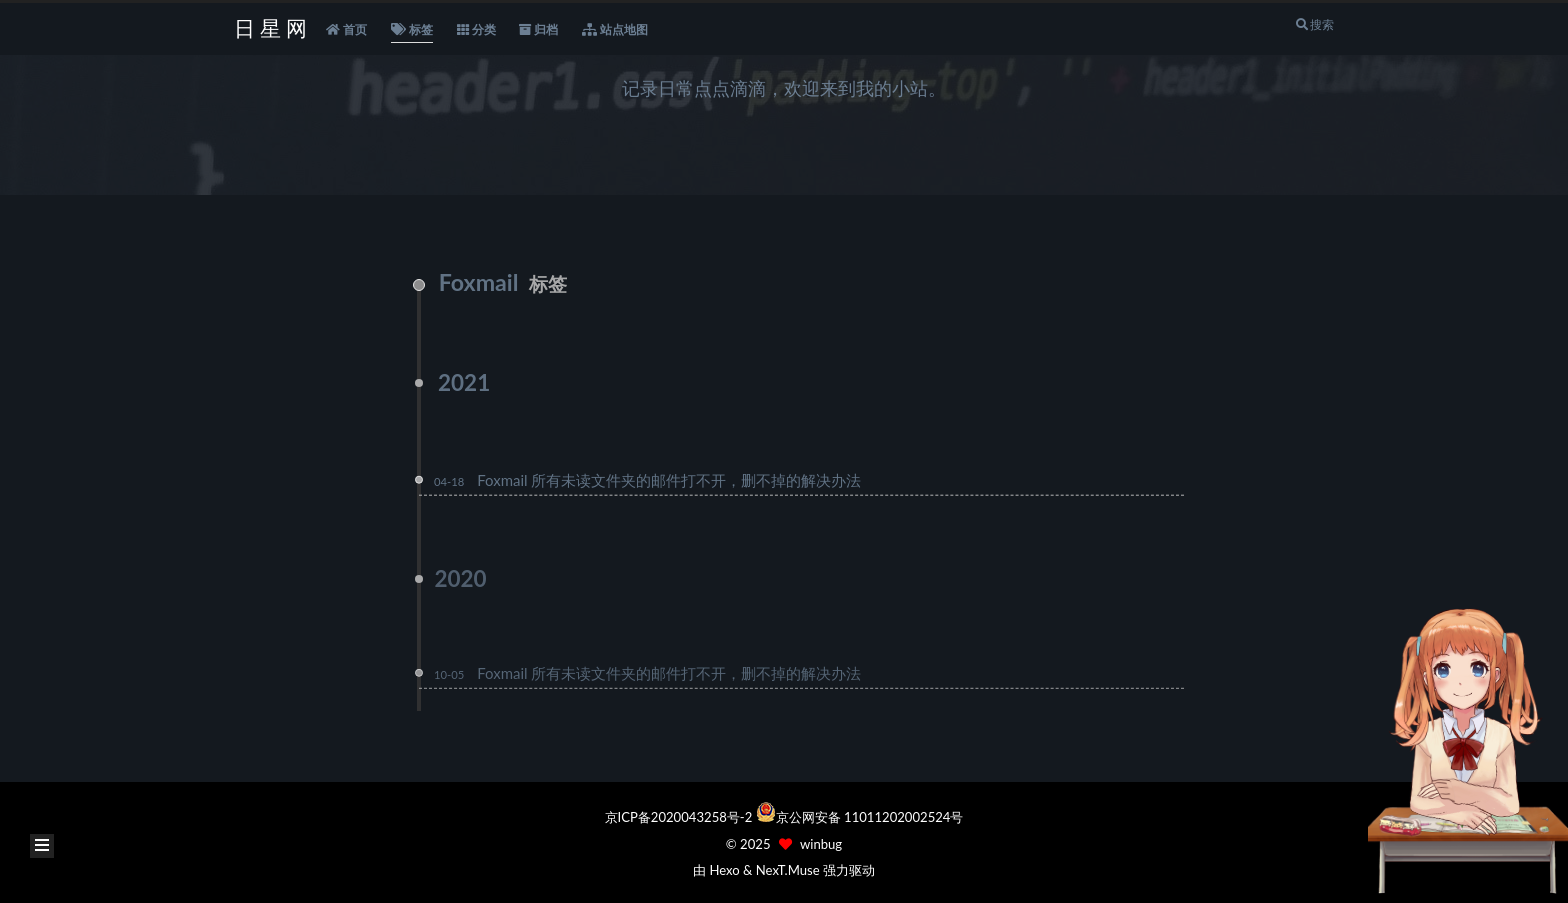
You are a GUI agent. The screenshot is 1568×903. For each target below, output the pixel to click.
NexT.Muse (788, 870)
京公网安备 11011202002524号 (870, 817)
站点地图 (615, 30)
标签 (412, 30)
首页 (346, 30)
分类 (476, 30)
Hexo (724, 870)
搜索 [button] (1314, 24)
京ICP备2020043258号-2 (680, 817)
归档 (538, 30)
